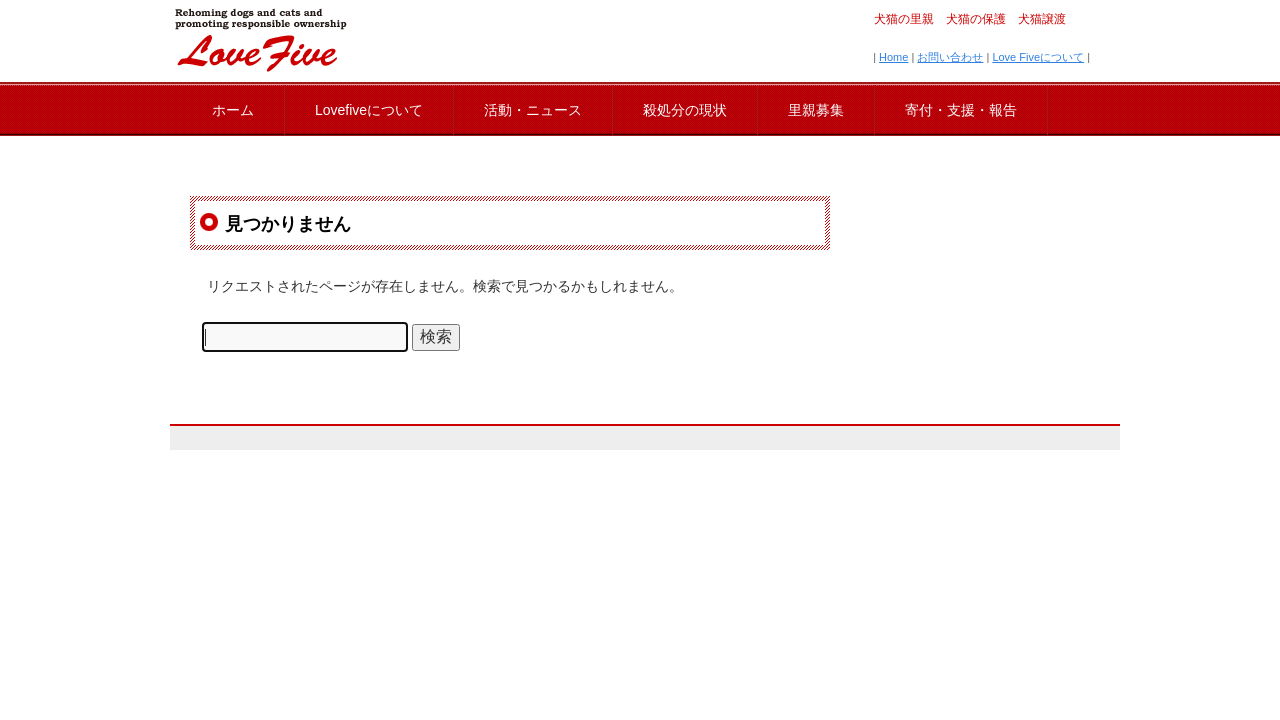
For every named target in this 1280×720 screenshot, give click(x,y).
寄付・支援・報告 (961, 110)
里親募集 (816, 110)
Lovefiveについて (369, 110)
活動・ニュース (533, 110)
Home (893, 57)
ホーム (233, 110)
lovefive (260, 40)
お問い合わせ (950, 57)
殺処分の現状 (685, 110)
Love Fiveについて (1038, 57)
